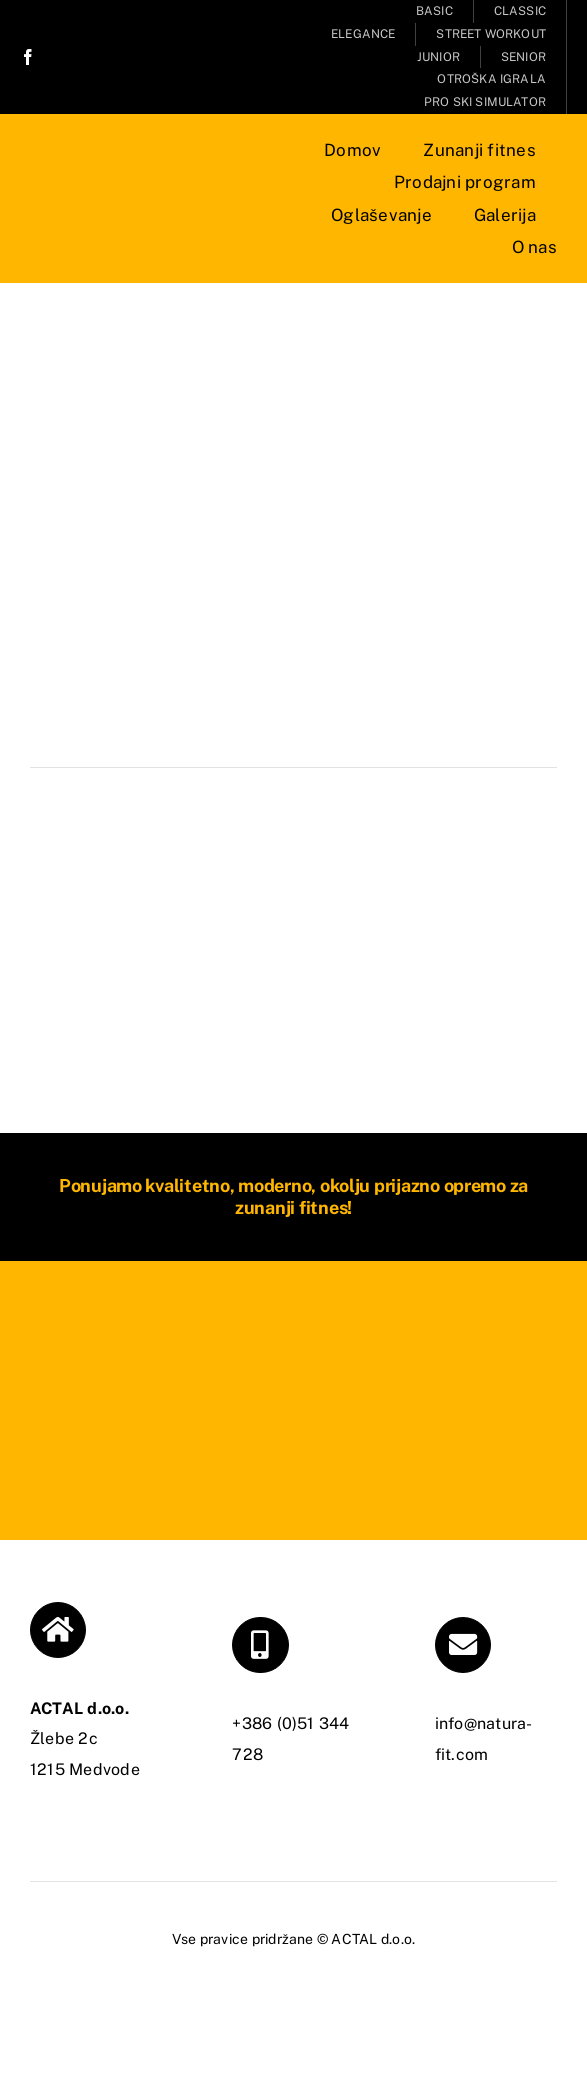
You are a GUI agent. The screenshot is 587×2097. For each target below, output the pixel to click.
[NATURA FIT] (145, 185)
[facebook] (28, 57)
